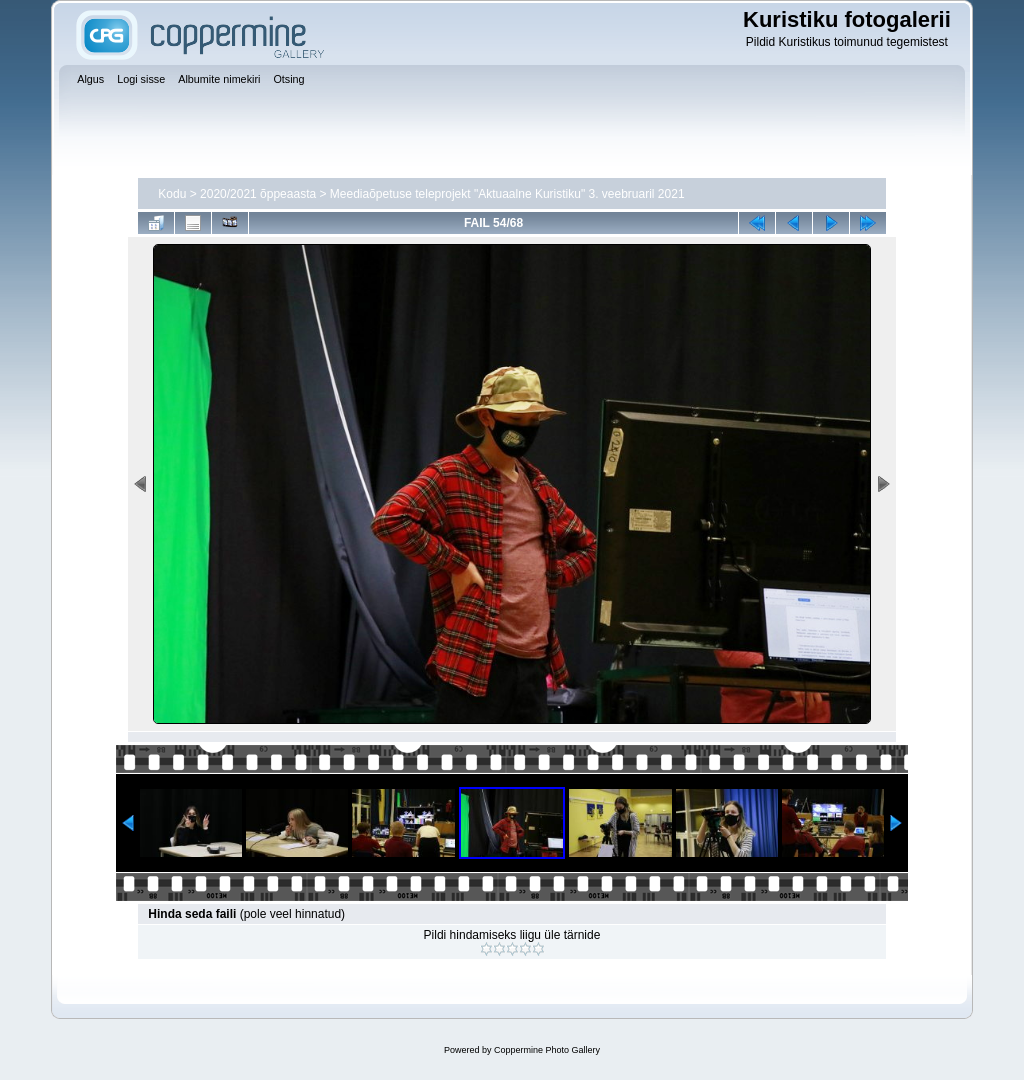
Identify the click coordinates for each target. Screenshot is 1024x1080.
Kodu (172, 194)
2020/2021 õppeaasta (258, 194)
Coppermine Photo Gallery (547, 1050)
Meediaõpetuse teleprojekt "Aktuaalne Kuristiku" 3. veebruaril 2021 (507, 194)
